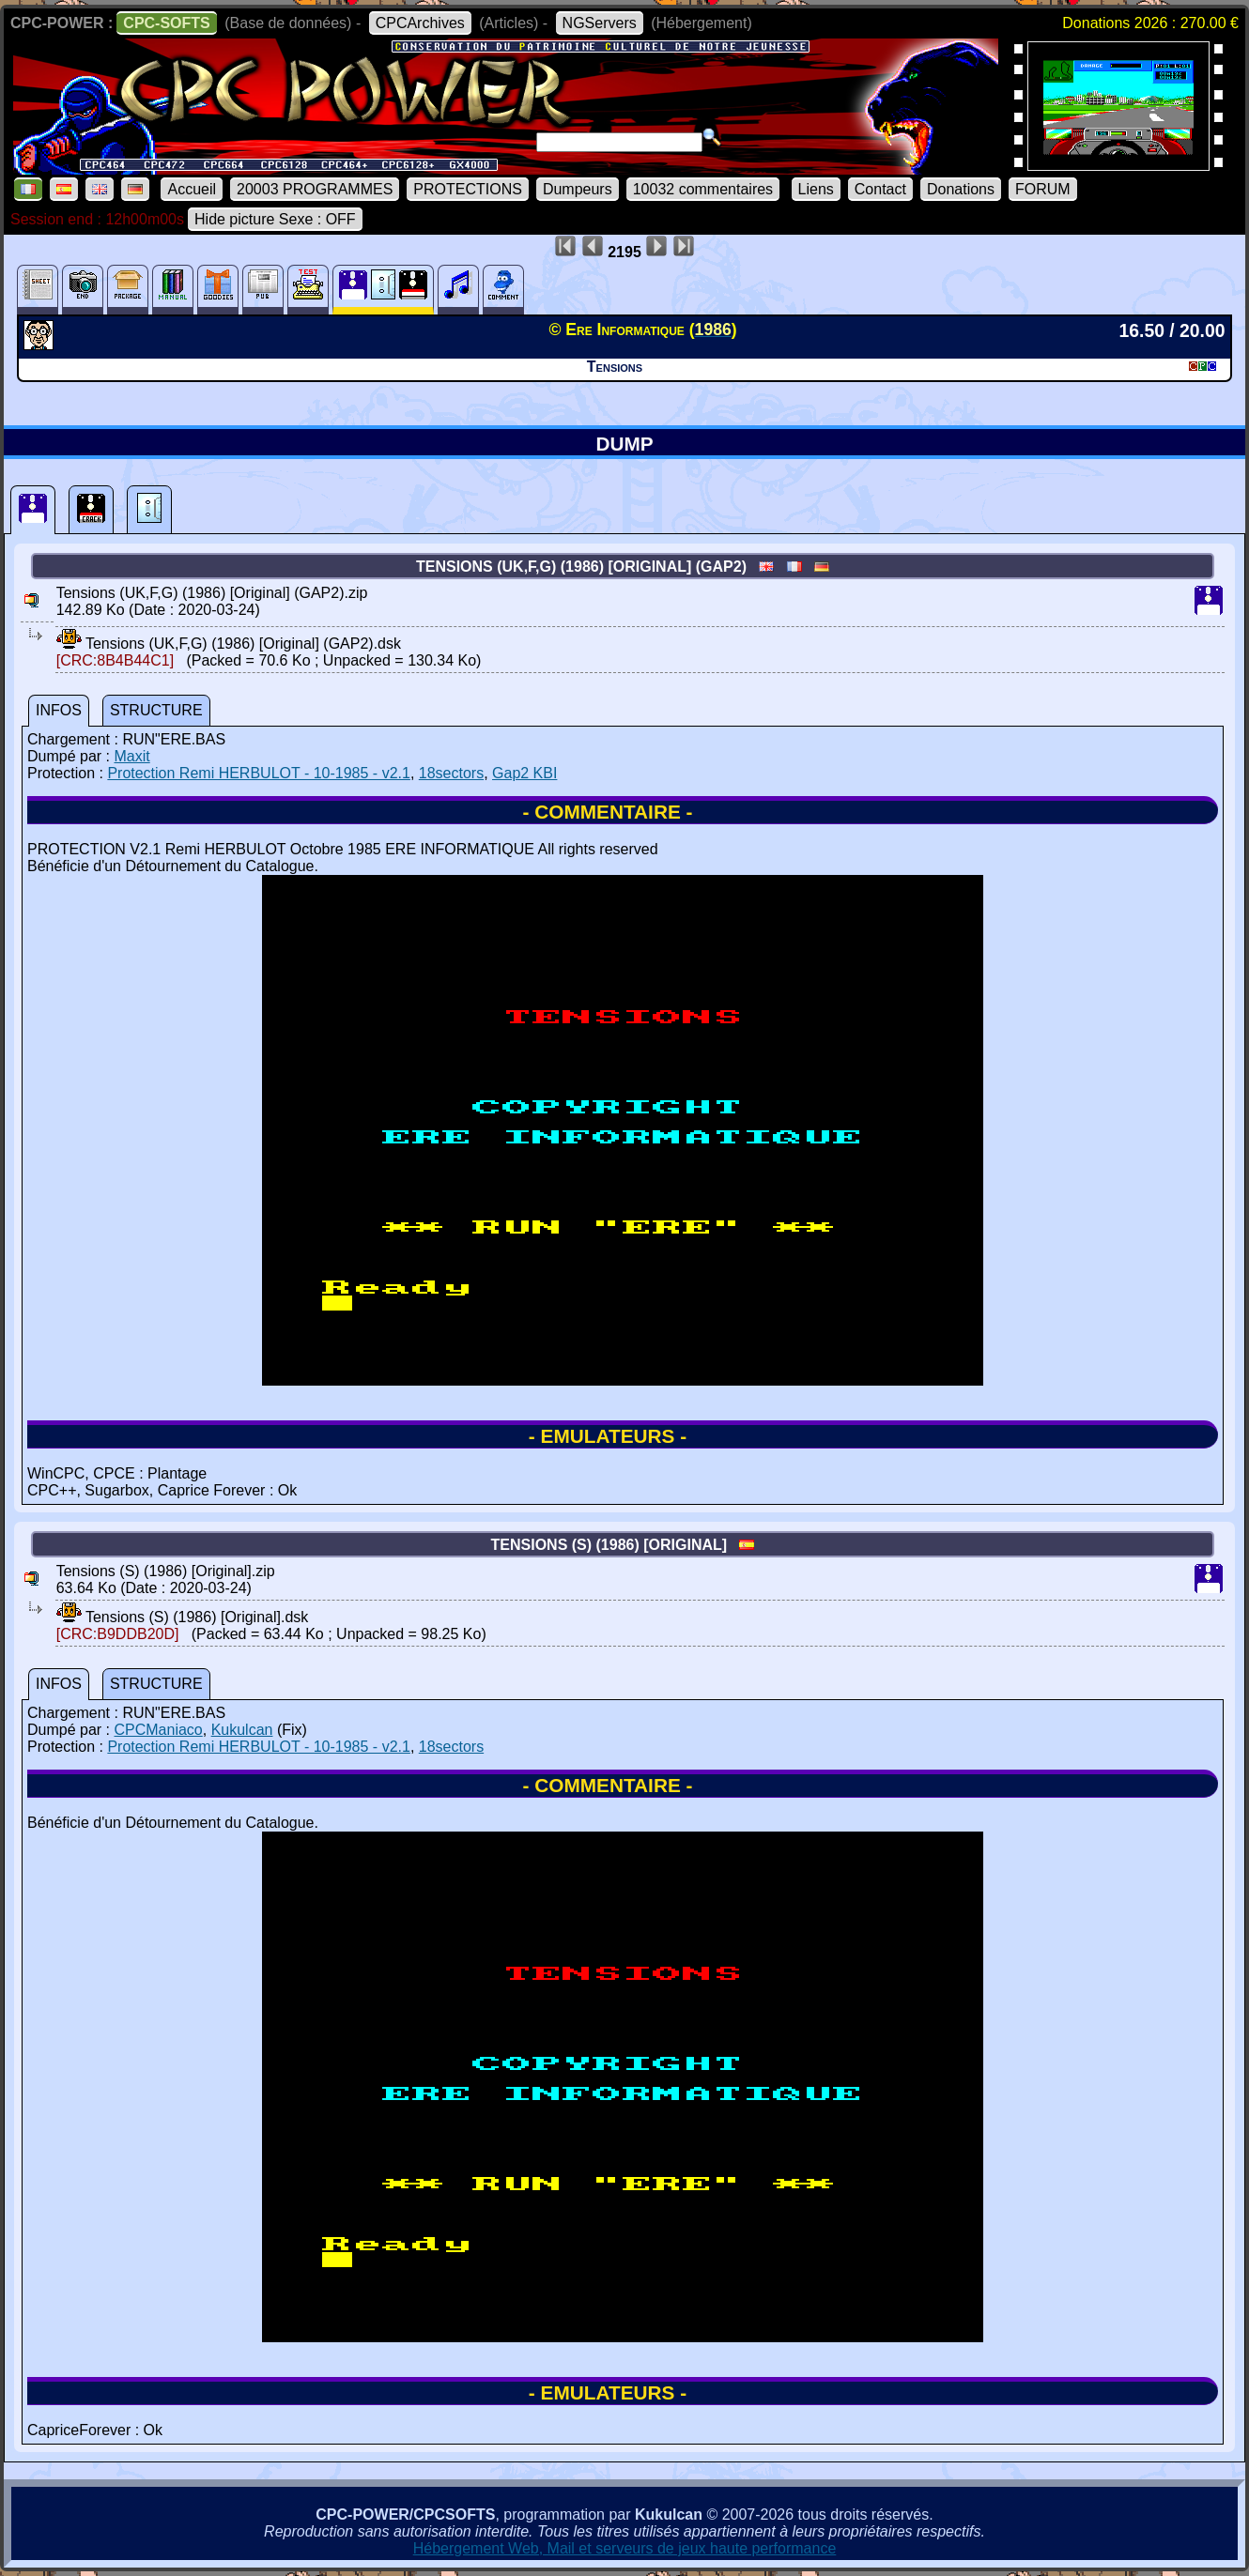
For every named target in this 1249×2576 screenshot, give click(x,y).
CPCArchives (420, 23)
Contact (880, 189)
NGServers (600, 23)
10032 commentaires (703, 189)
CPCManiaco (158, 1730)
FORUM (1043, 189)
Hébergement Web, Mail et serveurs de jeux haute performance (625, 2548)
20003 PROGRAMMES (315, 189)
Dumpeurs (577, 189)
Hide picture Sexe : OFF (275, 219)
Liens (816, 189)
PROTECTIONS (467, 189)
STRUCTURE (156, 710)
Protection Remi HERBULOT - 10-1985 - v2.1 (258, 773)
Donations (961, 189)
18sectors (451, 773)
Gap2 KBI (524, 773)
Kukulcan (242, 1730)
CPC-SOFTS (166, 23)
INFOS (59, 710)
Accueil (191, 189)
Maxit (131, 756)
